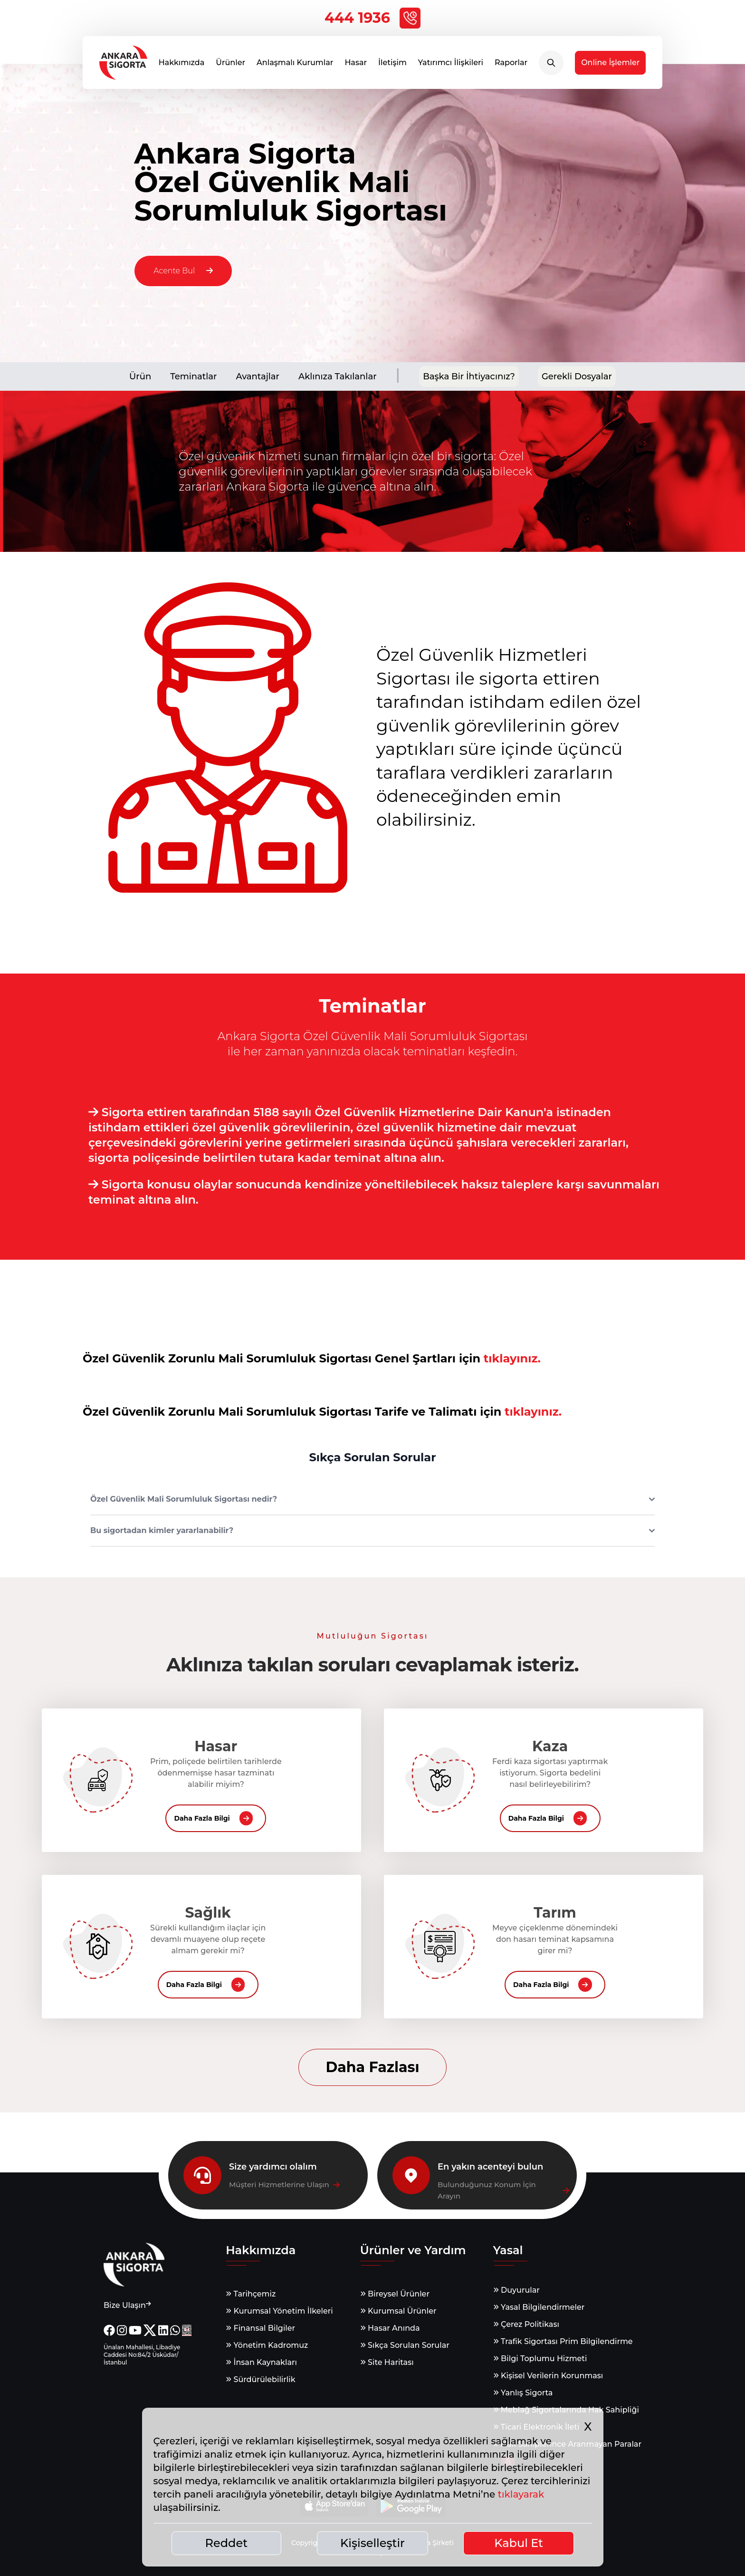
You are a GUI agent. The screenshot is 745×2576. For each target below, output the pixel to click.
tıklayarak (521, 2494)
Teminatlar (193, 376)
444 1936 (372, 18)
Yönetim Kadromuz (267, 2345)
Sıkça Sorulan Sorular (404, 2345)
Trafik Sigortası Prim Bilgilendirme (563, 2341)
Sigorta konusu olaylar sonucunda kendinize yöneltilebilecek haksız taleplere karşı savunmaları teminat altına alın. (373, 1191)
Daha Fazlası (372, 2067)
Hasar (355, 66)
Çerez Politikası (526, 2324)
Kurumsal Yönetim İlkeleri (279, 2311)
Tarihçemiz (251, 2293)
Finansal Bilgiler (260, 2328)
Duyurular (516, 2290)
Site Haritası (387, 2362)
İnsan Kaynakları (261, 2362)
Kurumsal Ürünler (398, 2311)
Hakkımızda (182, 66)
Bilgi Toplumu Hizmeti (540, 2358)
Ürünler (230, 66)
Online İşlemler (610, 66)
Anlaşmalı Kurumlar (295, 66)
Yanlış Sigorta (523, 2392)
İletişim (392, 66)
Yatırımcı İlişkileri (450, 66)
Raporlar (511, 66)
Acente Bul (183, 270)
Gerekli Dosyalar (577, 376)
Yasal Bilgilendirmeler (539, 2307)
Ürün (140, 376)
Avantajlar (257, 376)
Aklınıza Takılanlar (337, 376)
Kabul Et (518, 2543)
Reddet (226, 2543)
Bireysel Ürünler (395, 2293)
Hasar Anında (390, 2328)
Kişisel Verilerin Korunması (548, 2375)
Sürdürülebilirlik (260, 2379)
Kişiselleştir (372, 2543)
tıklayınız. (512, 1358)
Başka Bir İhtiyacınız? (469, 376)
